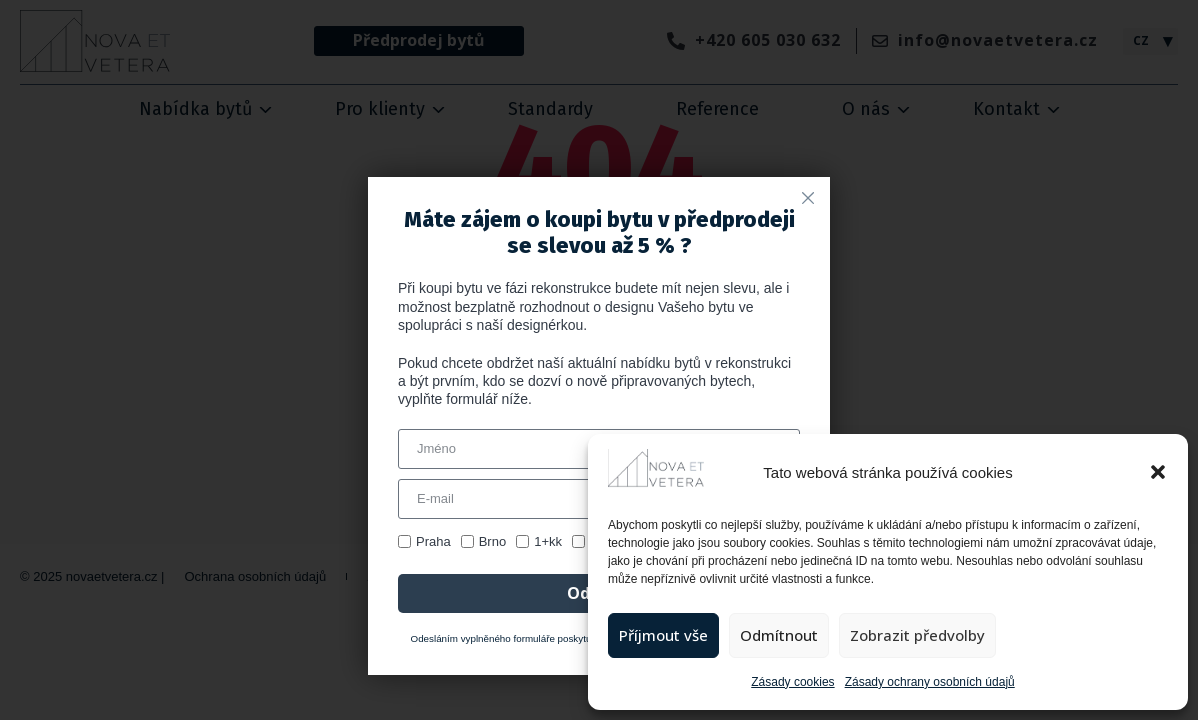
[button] (1158, 472)
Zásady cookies (792, 682)
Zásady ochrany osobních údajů (930, 682)
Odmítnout (779, 635)
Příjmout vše (663, 635)
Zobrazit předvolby (917, 635)
